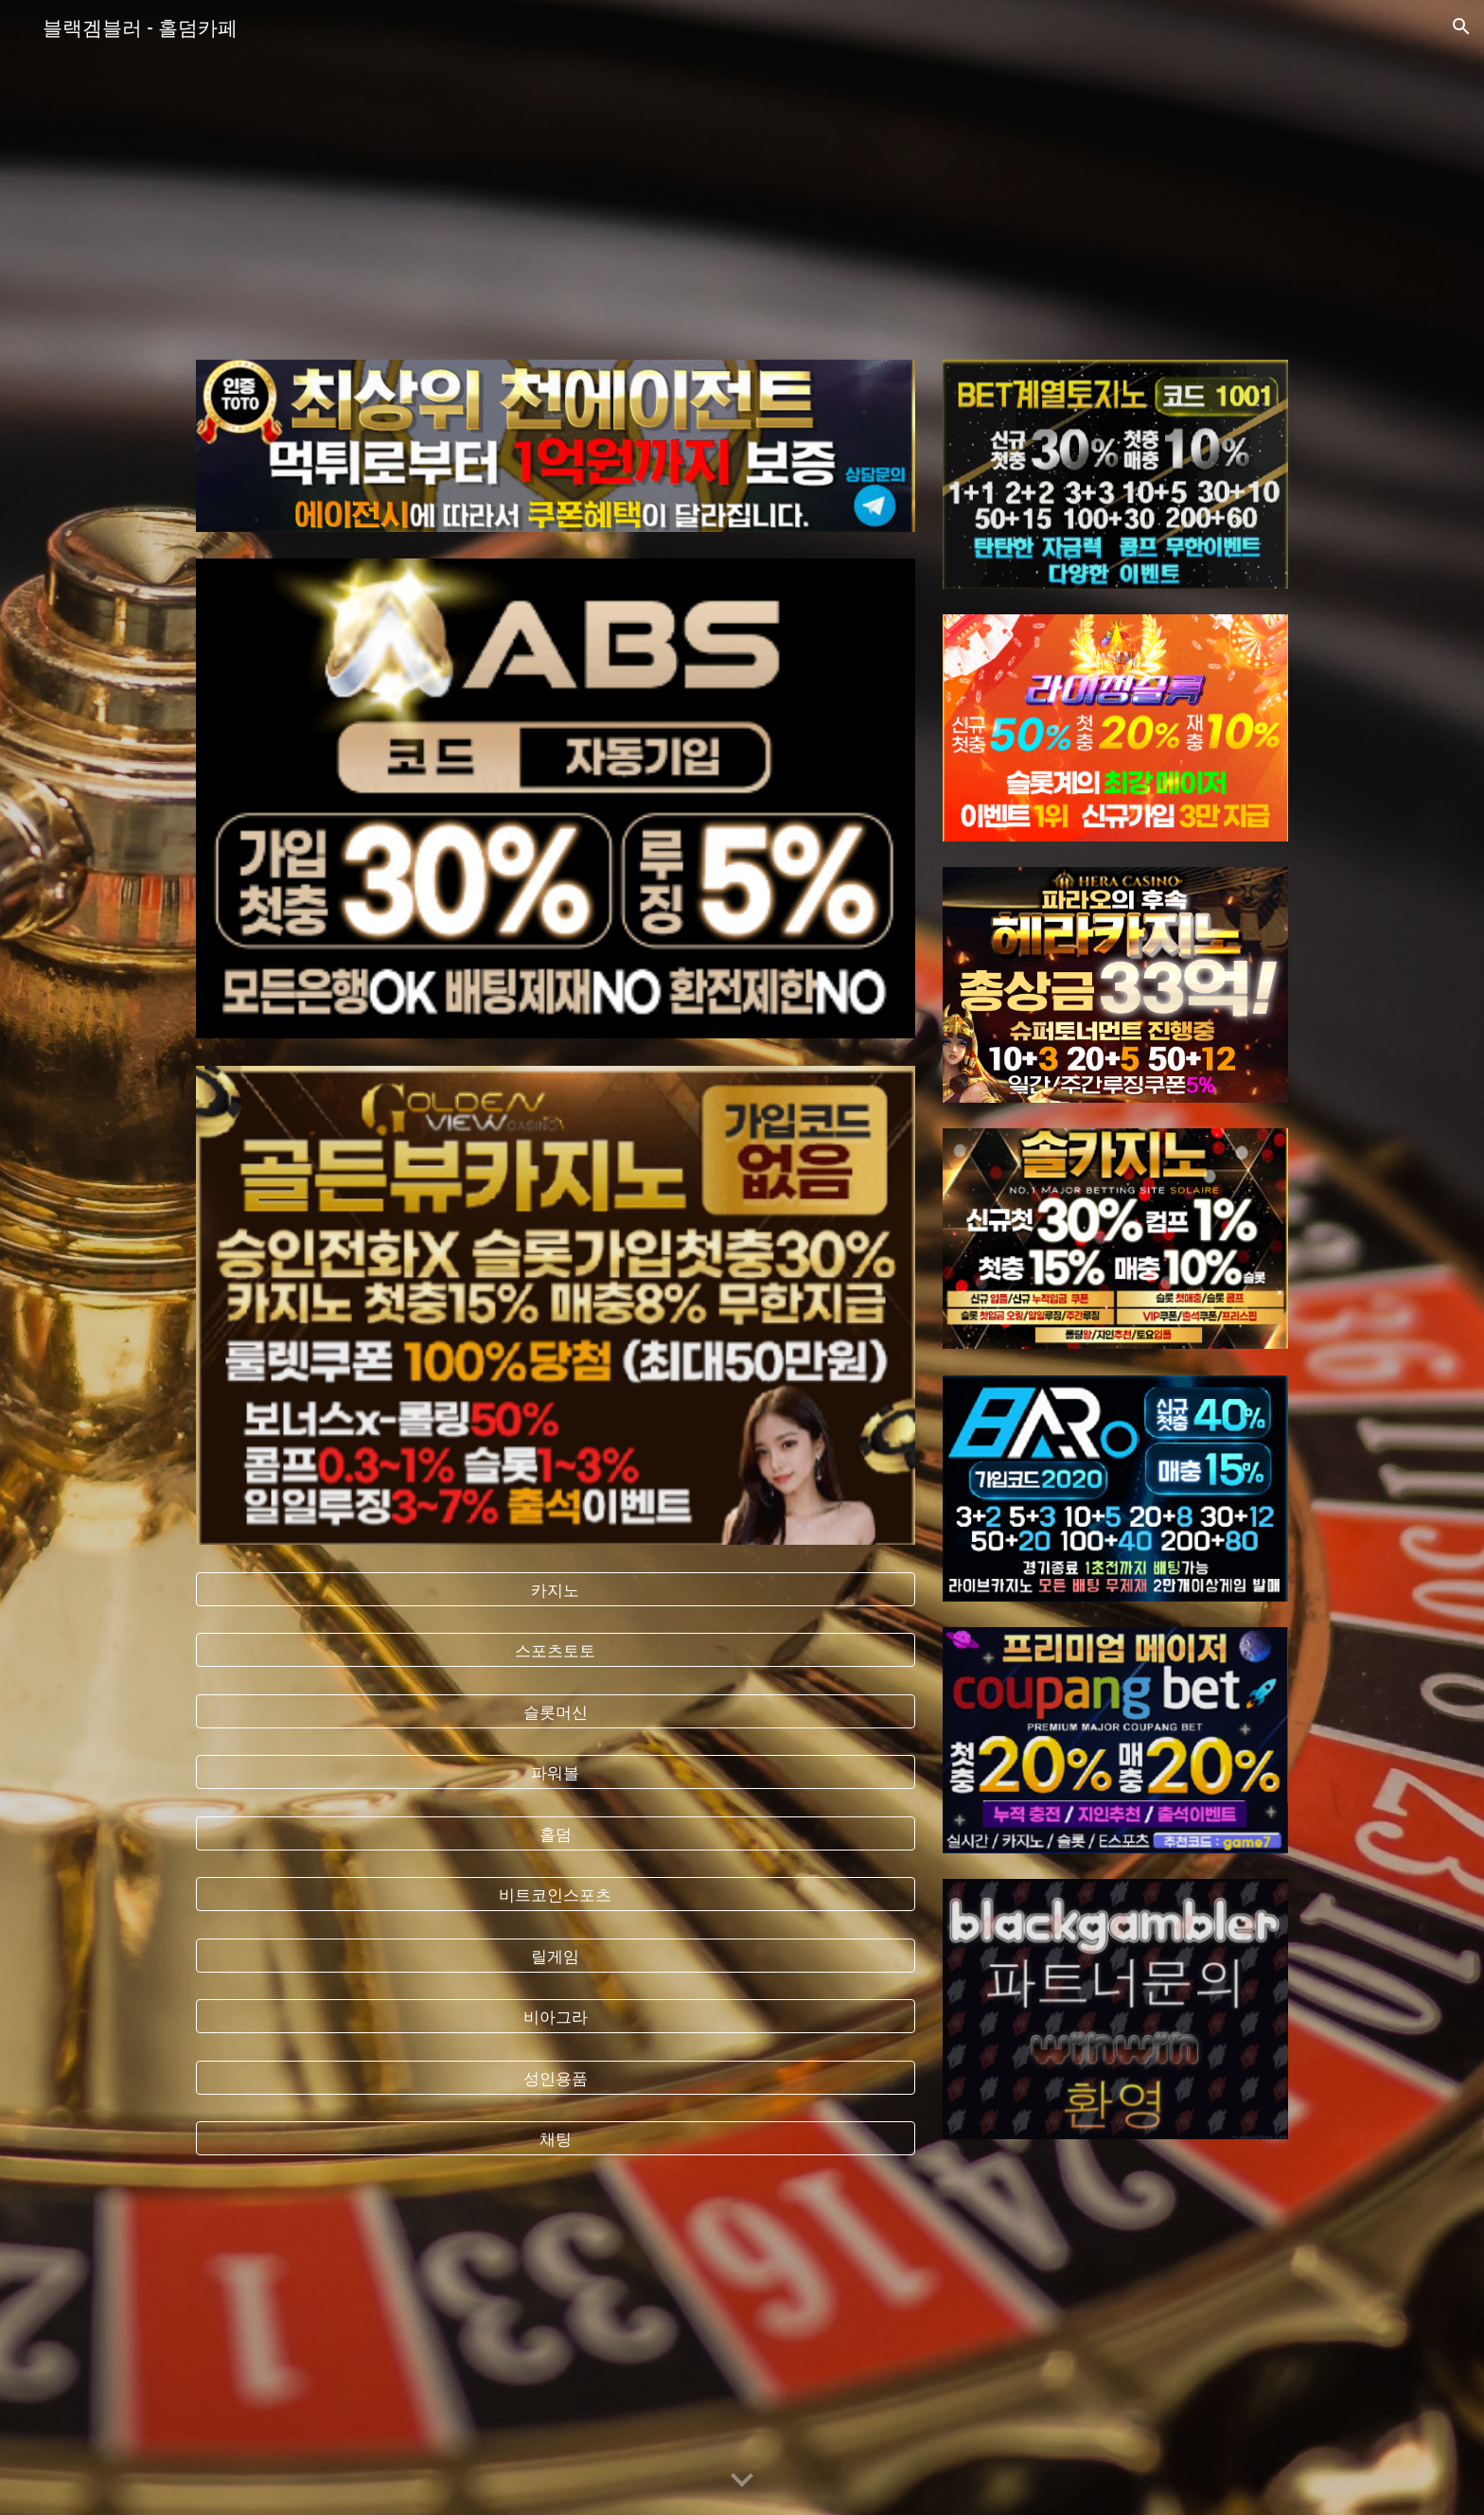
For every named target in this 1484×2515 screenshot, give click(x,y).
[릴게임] (555, 1955)
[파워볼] (555, 1772)
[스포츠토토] (555, 1650)
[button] (1461, 26)
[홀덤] (555, 1833)
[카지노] (555, 1589)
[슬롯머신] (555, 1711)
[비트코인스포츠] (555, 1895)
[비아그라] (555, 2017)
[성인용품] (555, 2077)
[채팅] (555, 2139)
